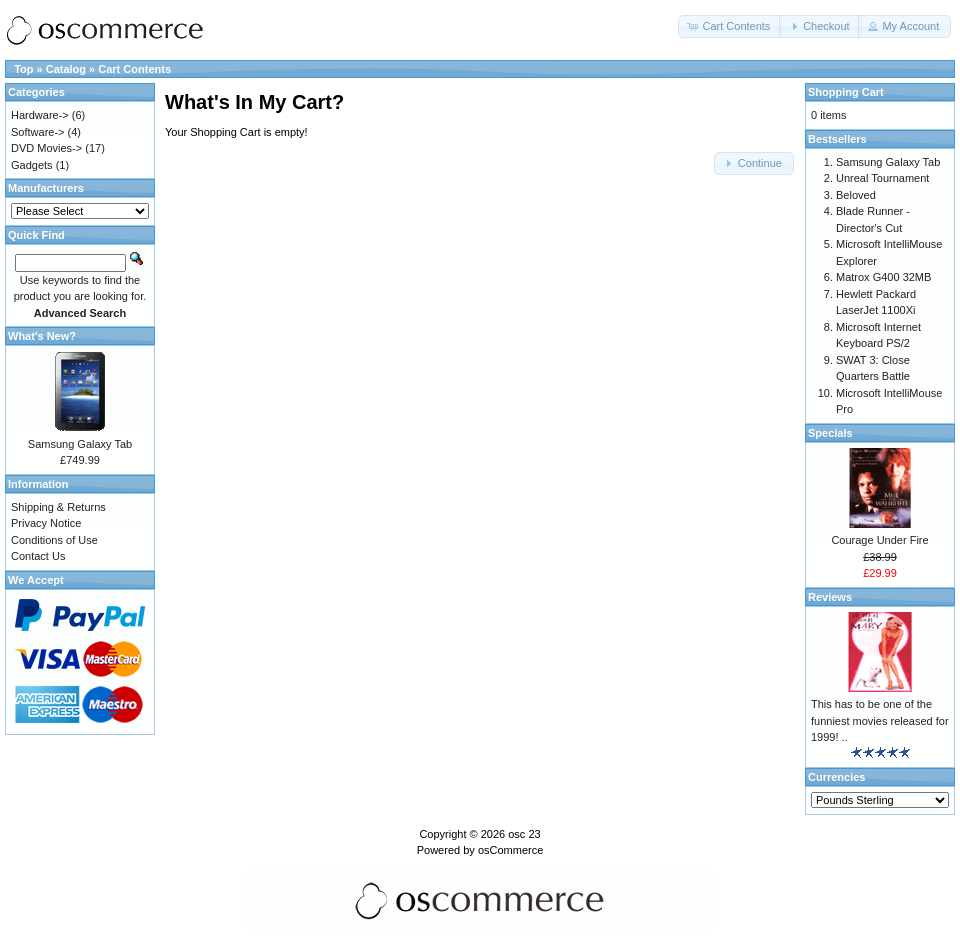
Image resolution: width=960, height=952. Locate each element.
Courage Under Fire (879, 540)
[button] (730, 26)
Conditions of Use (54, 540)
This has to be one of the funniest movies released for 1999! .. (880, 720)
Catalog (66, 69)
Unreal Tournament (882, 178)
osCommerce (510, 850)
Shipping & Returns (58, 507)
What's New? (42, 336)
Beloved (856, 195)
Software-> (38, 132)
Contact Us (38, 556)
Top (23, 69)
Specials (830, 433)
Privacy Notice (46, 523)
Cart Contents (134, 69)
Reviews (830, 597)
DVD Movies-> (46, 148)
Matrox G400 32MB (883, 277)
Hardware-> (40, 115)
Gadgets (32, 165)
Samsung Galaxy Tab (80, 444)
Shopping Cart (846, 92)
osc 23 (524, 834)
